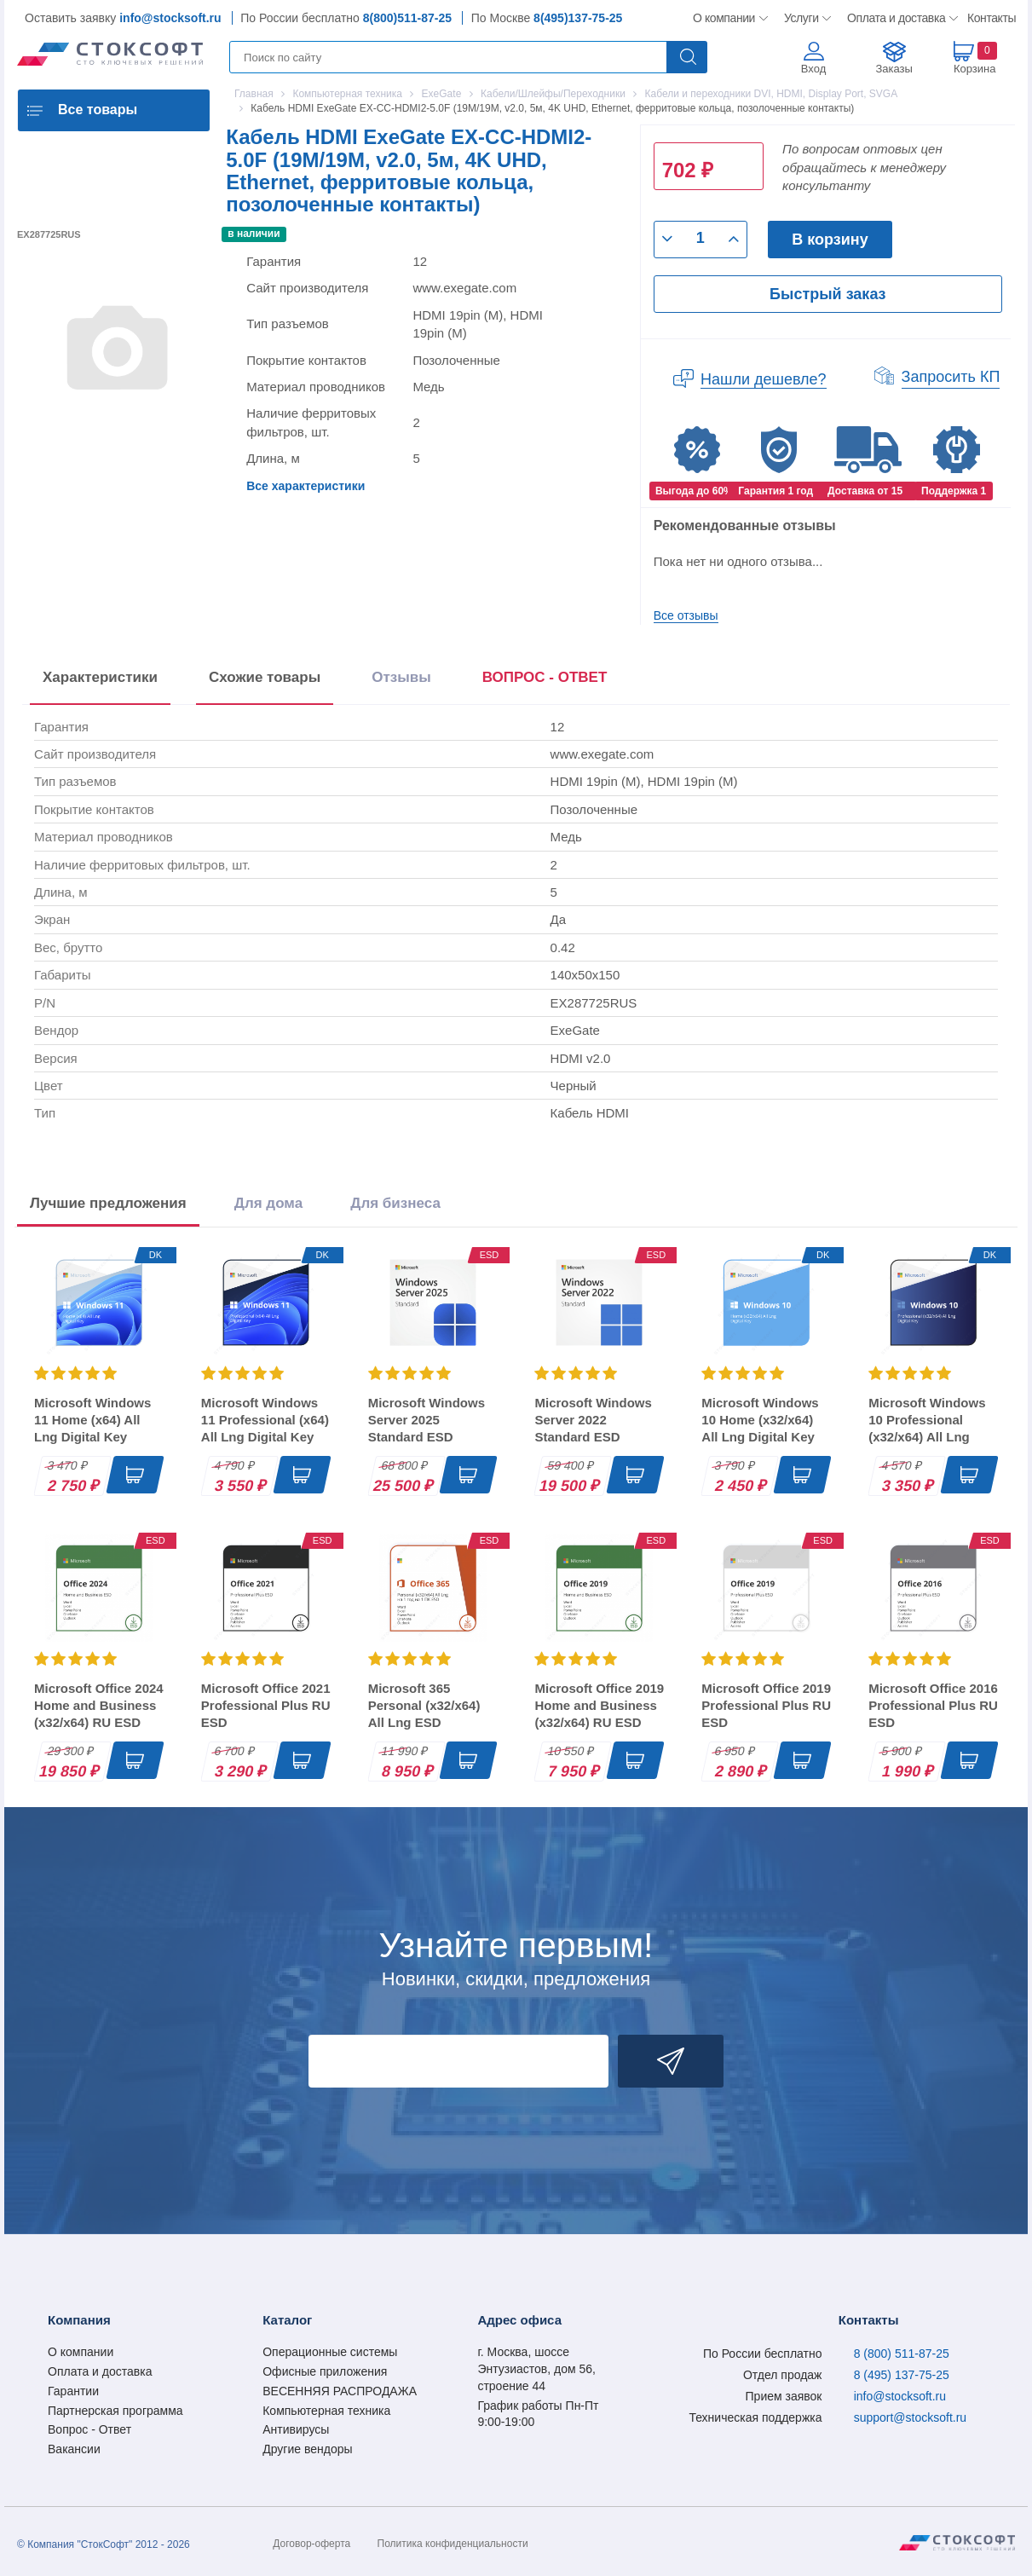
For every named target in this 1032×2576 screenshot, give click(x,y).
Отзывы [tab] (401, 677)
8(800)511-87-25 (407, 18)
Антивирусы (295, 2429)
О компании (725, 18)
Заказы (893, 68)
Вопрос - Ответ (89, 2429)
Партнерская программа (115, 2410)
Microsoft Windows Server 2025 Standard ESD (426, 1419)
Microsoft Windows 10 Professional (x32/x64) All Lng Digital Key (926, 1428)
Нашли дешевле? (763, 379)
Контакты (991, 18)
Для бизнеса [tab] (395, 1203)
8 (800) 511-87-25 (901, 2353)
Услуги (802, 18)
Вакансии (74, 2449)
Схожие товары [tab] (264, 677)
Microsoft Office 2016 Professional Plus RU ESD (933, 1705)
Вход (813, 68)
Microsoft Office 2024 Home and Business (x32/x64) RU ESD (99, 1705)
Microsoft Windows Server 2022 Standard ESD (592, 1419)
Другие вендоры (307, 2449)
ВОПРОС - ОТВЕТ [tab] (545, 677)
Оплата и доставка (893, 18)
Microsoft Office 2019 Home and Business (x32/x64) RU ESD (599, 1705)
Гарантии (73, 2391)
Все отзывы (686, 615)
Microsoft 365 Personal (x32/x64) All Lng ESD (424, 1705)
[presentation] (545, 680)
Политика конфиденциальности (453, 2544)
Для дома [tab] (268, 1203)
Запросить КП (951, 376)
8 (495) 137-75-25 (901, 2375)
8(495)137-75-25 (577, 18)
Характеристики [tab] (100, 677)
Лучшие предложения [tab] (108, 1203)
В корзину (830, 239)
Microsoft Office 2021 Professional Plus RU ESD (266, 1705)
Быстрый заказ (827, 294)
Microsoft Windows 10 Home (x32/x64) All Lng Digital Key (759, 1419)
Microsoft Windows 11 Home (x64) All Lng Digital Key (92, 1419)
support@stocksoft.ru (910, 2417)
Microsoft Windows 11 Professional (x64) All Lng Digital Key (265, 1419)
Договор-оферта (311, 2544)
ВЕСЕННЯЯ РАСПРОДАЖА (339, 2391)
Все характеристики (305, 486)
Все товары (97, 109)
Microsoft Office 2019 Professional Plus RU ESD (766, 1705)
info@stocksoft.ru (170, 18)
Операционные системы (329, 2352)
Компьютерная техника (326, 2410)
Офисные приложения (324, 2371)
